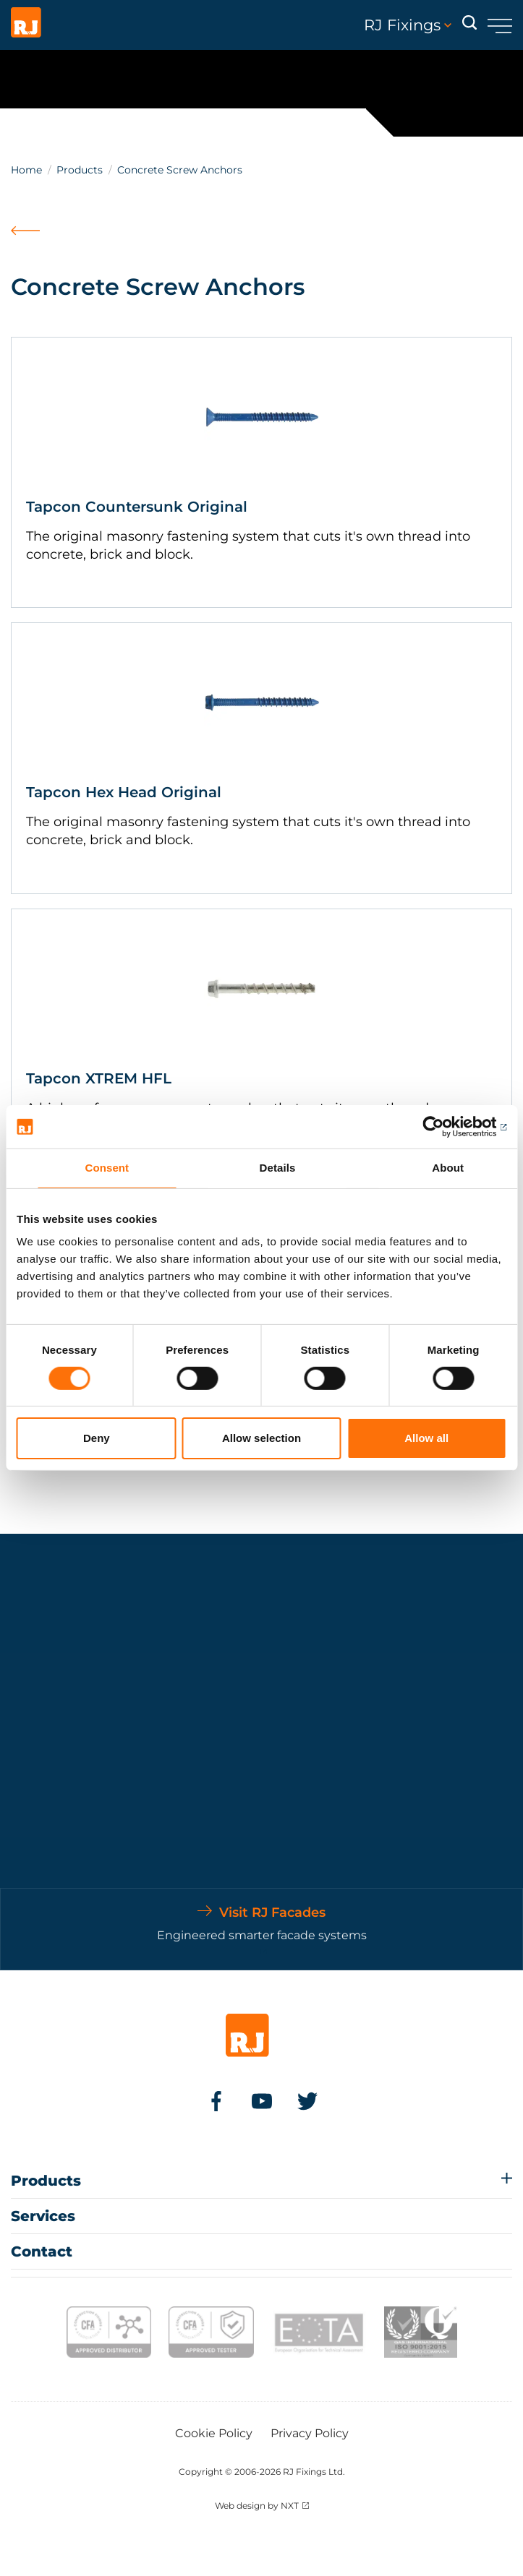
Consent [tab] (107, 1168)
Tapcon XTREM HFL (98, 1078)
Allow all (426, 1438)
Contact (41, 2251)
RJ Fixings (407, 25)
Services (43, 2216)
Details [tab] (278, 1168)
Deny (96, 1438)
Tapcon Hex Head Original (123, 792)
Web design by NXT (257, 2505)
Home (26, 169)
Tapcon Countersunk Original (136, 506)
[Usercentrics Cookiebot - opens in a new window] (443, 1127)
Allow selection (261, 1438)
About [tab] (448, 1168)
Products (79, 169)
